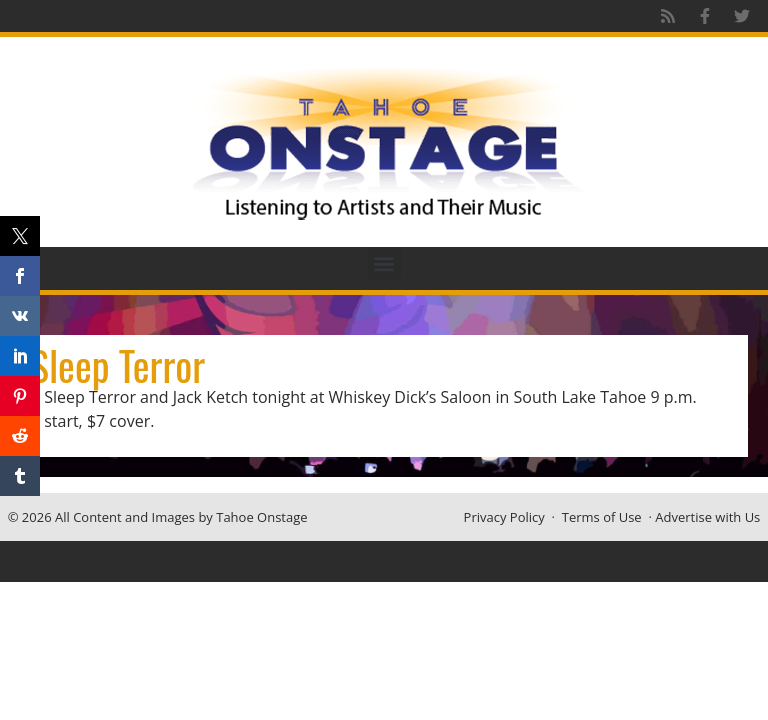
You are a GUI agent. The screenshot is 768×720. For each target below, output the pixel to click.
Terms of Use (602, 517)
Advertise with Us (707, 517)
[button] (384, 263)
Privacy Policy (504, 517)
